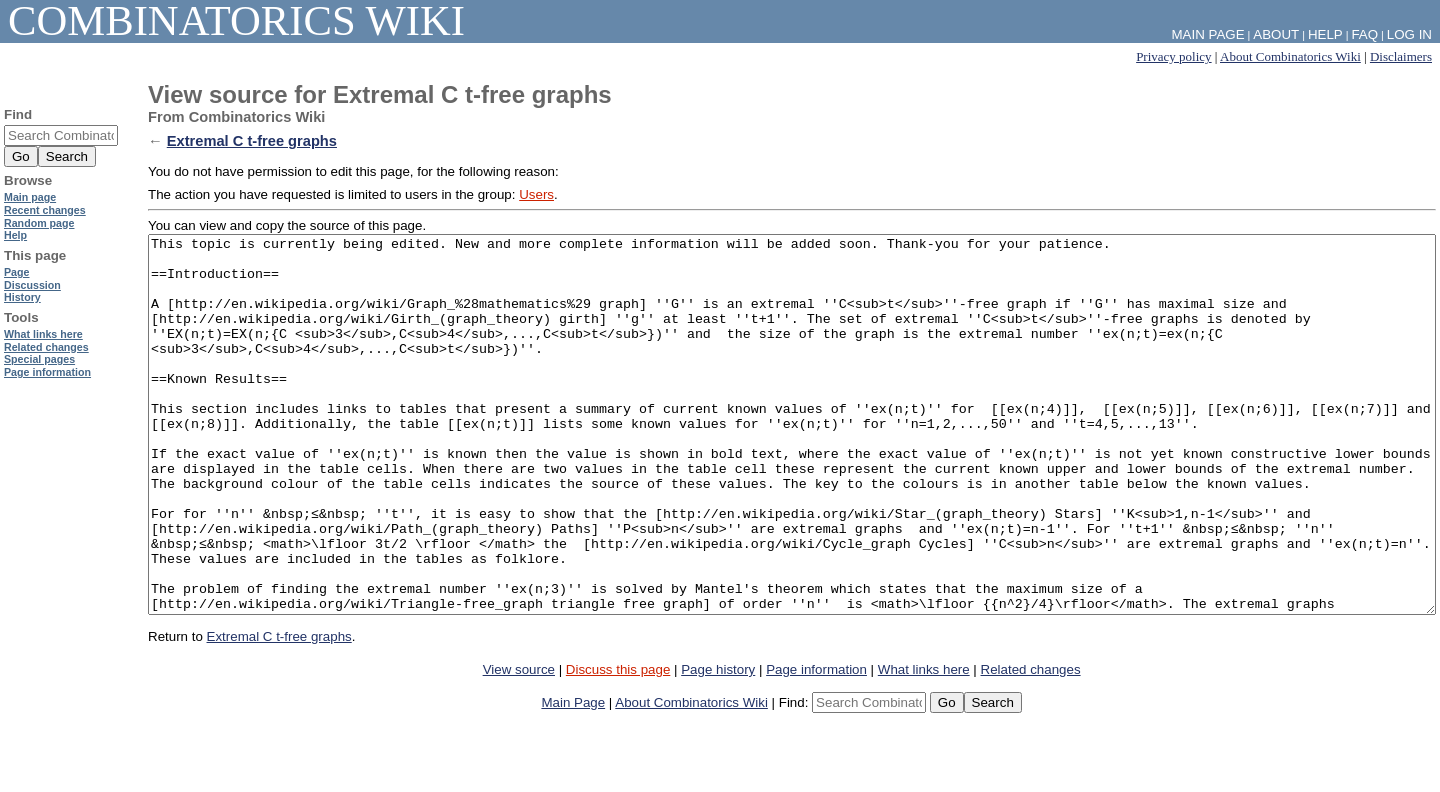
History (22, 297)
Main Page (573, 777)
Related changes (1031, 744)
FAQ (1364, 34)
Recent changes (45, 210)
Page (16, 272)
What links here (924, 744)
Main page (30, 197)
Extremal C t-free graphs (252, 141)
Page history (718, 744)
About (1276, 34)
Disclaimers (1401, 56)
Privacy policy (1173, 56)
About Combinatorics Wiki (1290, 56)
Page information (816, 744)
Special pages (39, 359)
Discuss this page (618, 744)
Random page (39, 223)
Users (536, 194)
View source (519, 744)
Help (1325, 34)
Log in (1409, 34)
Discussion (32, 285)
